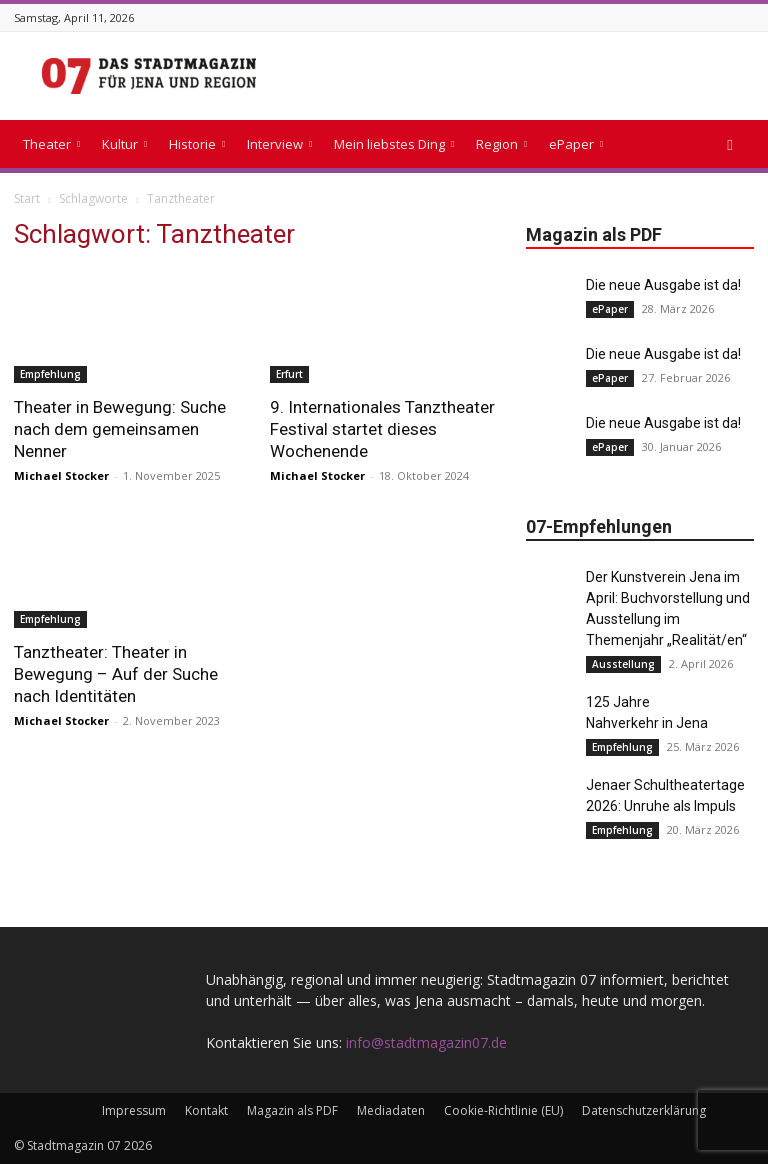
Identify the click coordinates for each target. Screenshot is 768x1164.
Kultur (124, 144)
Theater (51, 144)
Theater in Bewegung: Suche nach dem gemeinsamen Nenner (120, 429)
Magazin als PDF (292, 1110)
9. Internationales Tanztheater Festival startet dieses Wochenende (382, 429)
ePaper (576, 144)
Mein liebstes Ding (394, 144)
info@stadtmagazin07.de (426, 1042)
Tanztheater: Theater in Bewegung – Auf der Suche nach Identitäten (116, 674)
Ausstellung (623, 664)
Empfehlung (50, 374)
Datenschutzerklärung (644, 1110)
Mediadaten (391, 1110)
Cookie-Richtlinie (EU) (503, 1110)
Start (27, 198)
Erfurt (289, 374)
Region (501, 144)
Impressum (134, 1110)
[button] (730, 144)
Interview (279, 144)
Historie (197, 144)
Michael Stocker (61, 475)
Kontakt (206, 1110)
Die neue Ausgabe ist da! (663, 285)
